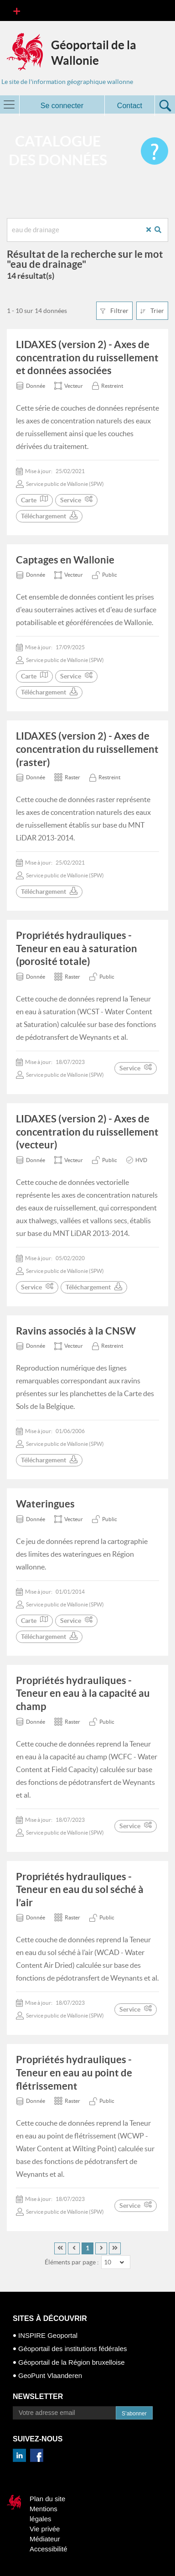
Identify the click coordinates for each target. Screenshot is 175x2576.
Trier (152, 310)
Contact (129, 106)
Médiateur (45, 2539)
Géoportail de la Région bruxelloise (71, 2362)
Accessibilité (48, 2549)
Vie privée (45, 2529)
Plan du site (47, 2499)
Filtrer (114, 310)
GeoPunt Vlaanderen (50, 2375)
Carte (34, 499)
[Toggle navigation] (16, 10)
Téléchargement (49, 515)
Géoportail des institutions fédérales (72, 2348)
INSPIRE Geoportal (47, 2335)
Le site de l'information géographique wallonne (67, 81)
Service (76, 499)
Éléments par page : (72, 2262)
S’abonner (134, 2413)
